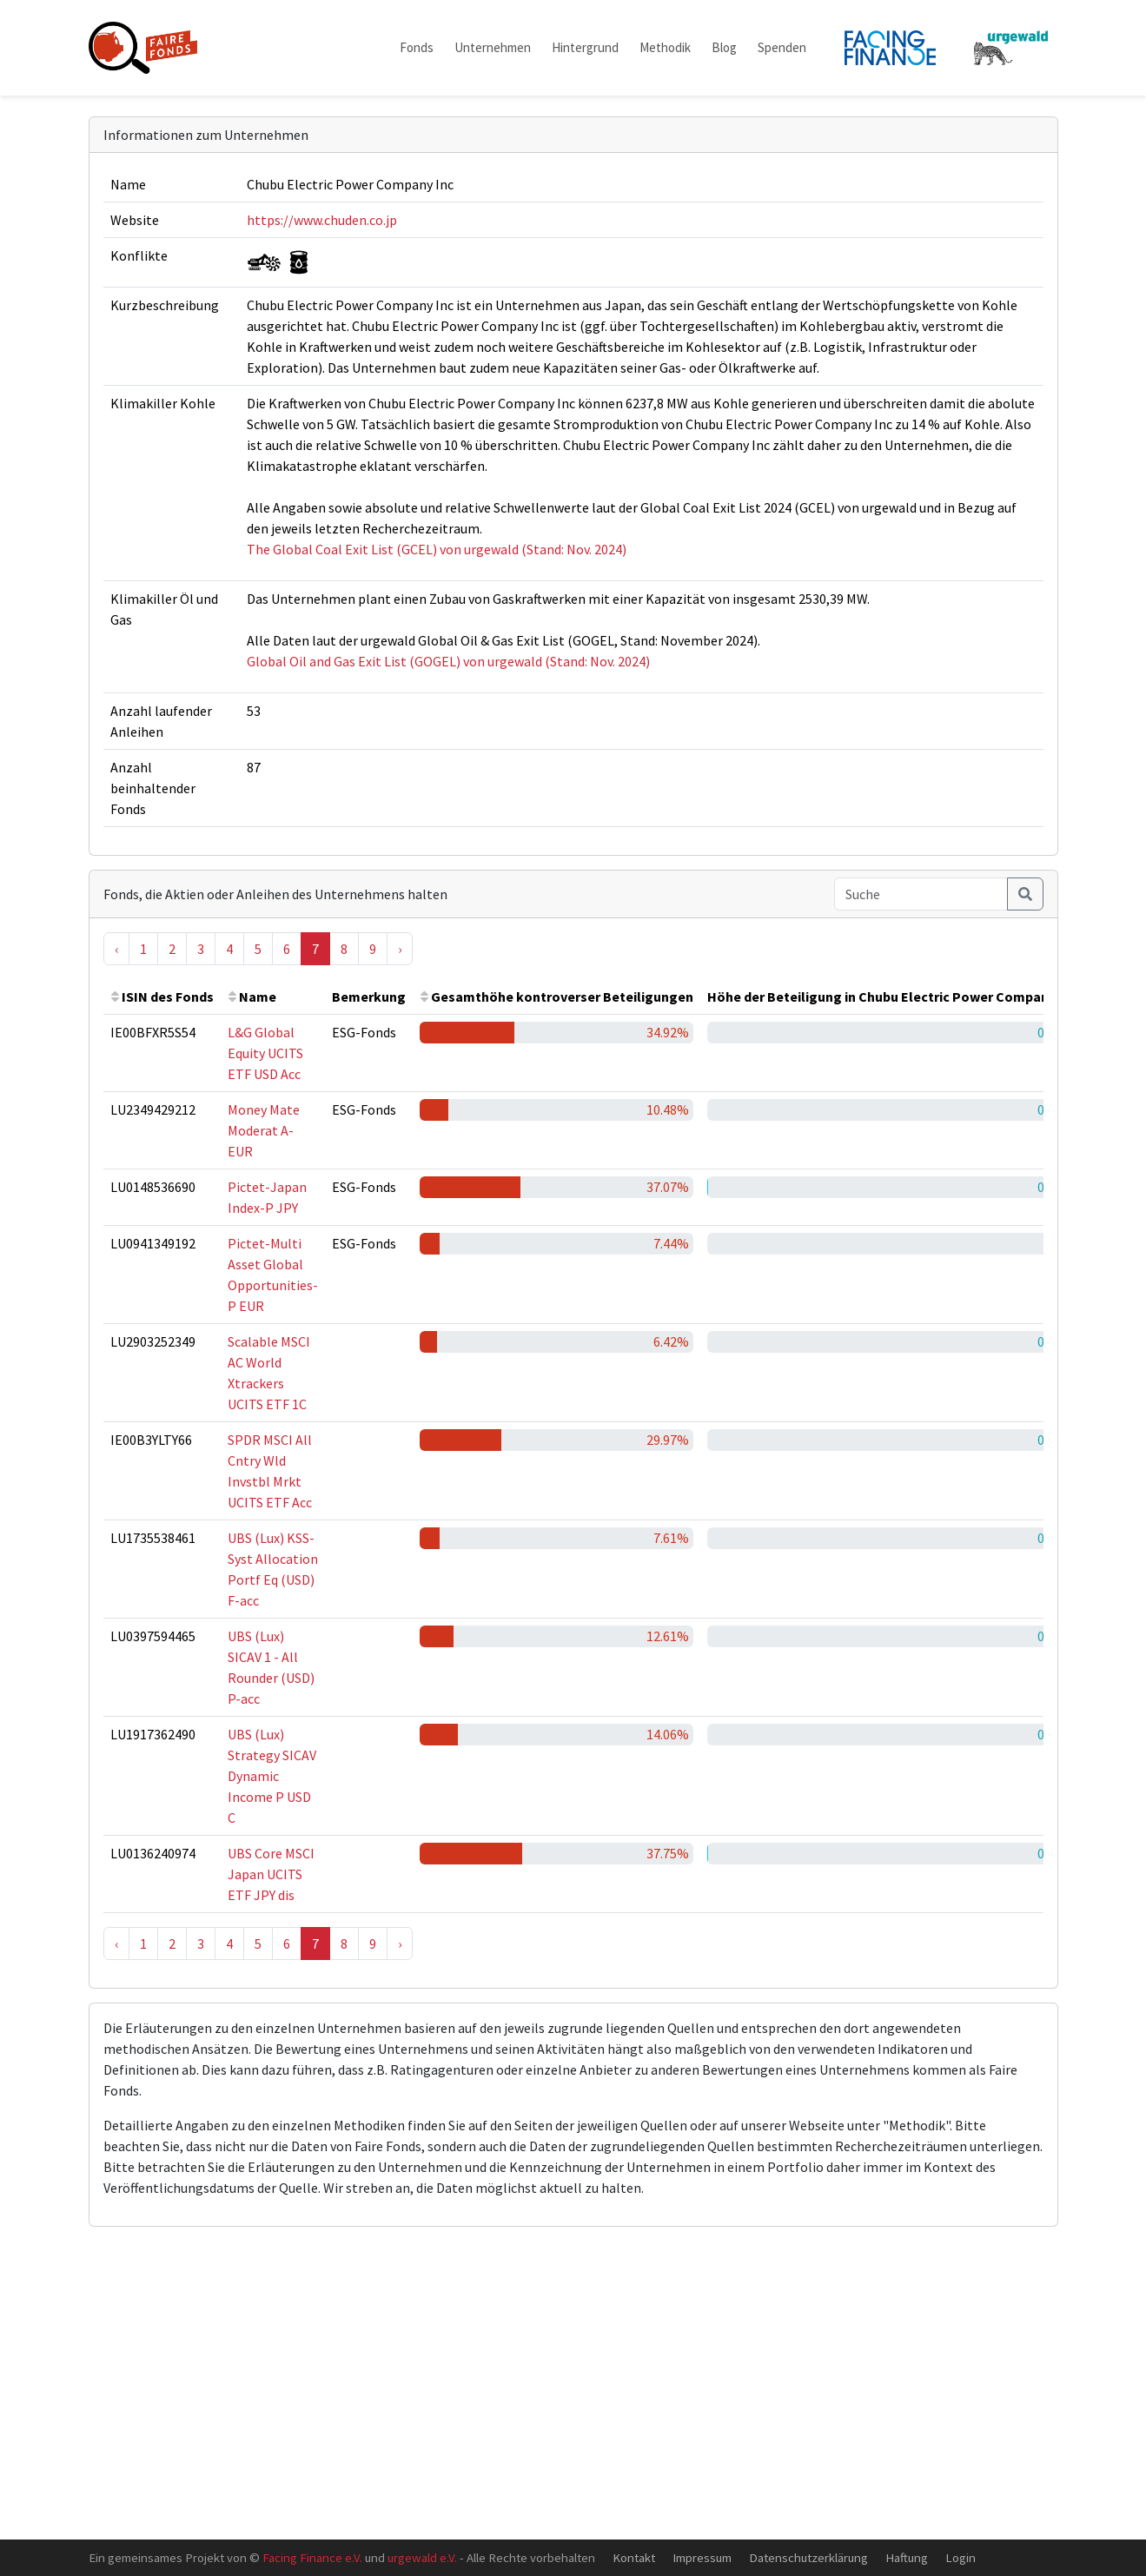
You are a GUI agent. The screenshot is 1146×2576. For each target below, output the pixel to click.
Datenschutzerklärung (808, 2557)
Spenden (782, 47)
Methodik (665, 47)
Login (960, 2557)
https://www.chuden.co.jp (322, 219)
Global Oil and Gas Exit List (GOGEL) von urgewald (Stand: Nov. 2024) (448, 661)
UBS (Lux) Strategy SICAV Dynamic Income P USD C (272, 1775)
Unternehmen (492, 47)
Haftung (906, 2557)
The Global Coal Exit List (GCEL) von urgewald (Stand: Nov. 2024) (436, 549)
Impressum (702, 2557)
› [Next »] (399, 948)
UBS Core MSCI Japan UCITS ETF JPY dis (271, 1874)
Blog (724, 47)
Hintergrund (585, 47)
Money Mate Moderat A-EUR (264, 1130)
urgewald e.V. (422, 2557)
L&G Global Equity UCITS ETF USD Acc (265, 1053)
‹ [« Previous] (116, 948)
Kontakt (634, 2557)
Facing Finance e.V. (312, 2557)
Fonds (417, 47)
